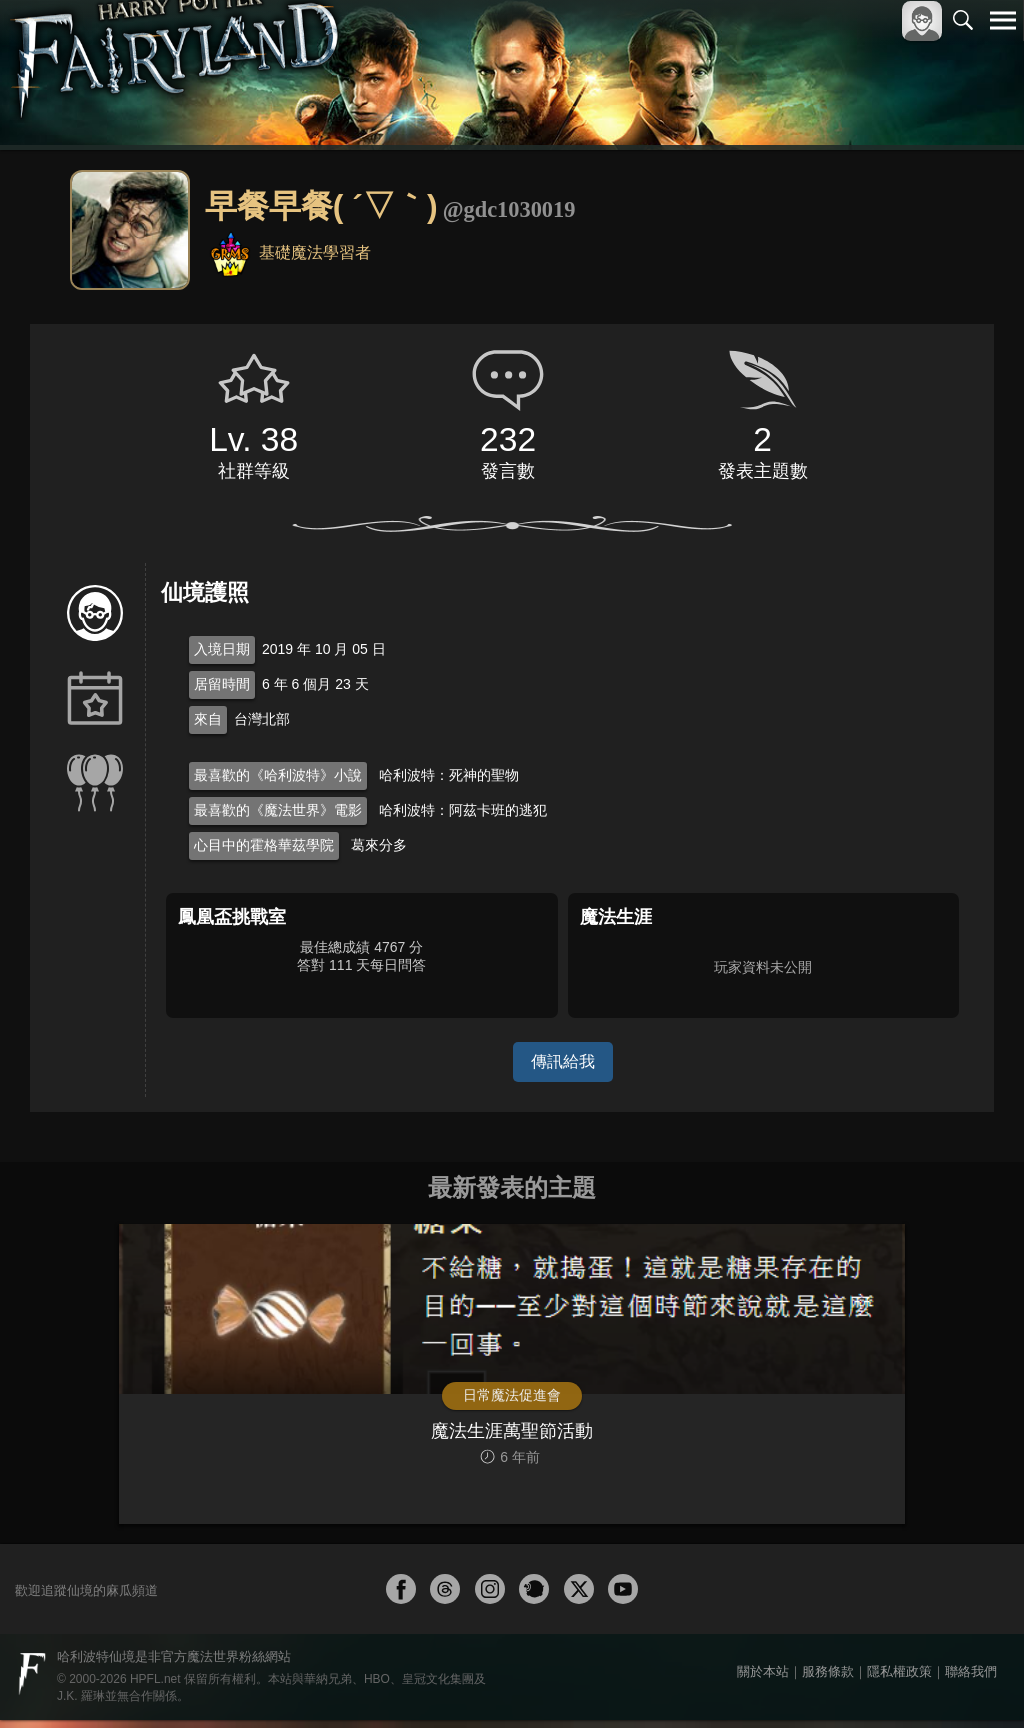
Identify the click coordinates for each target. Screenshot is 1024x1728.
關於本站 (763, 1679)
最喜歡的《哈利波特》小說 (278, 775)
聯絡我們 (971, 1679)
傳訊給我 (563, 1061)
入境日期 (222, 649)
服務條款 (828, 1679)
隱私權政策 (899, 1679)
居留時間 (222, 684)
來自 (208, 719)
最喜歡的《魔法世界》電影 (278, 810)
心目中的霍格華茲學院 (264, 845)
